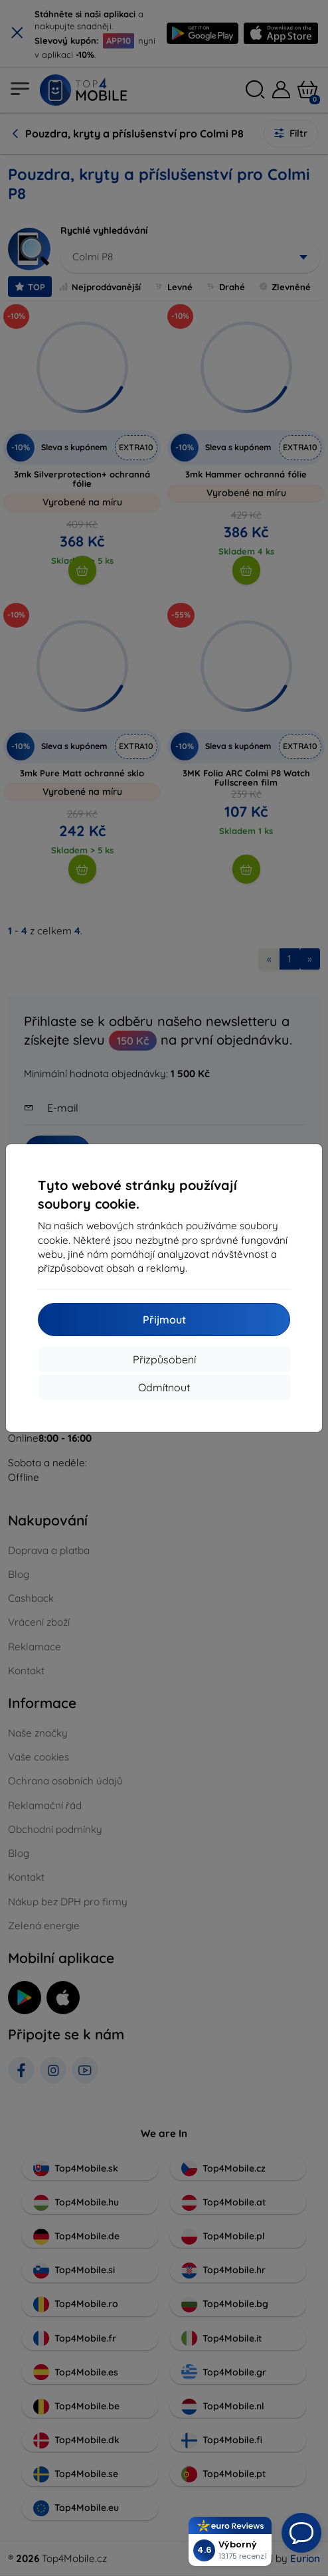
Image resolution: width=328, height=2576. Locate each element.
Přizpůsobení (164, 1359)
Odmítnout (164, 1387)
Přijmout (164, 1319)
